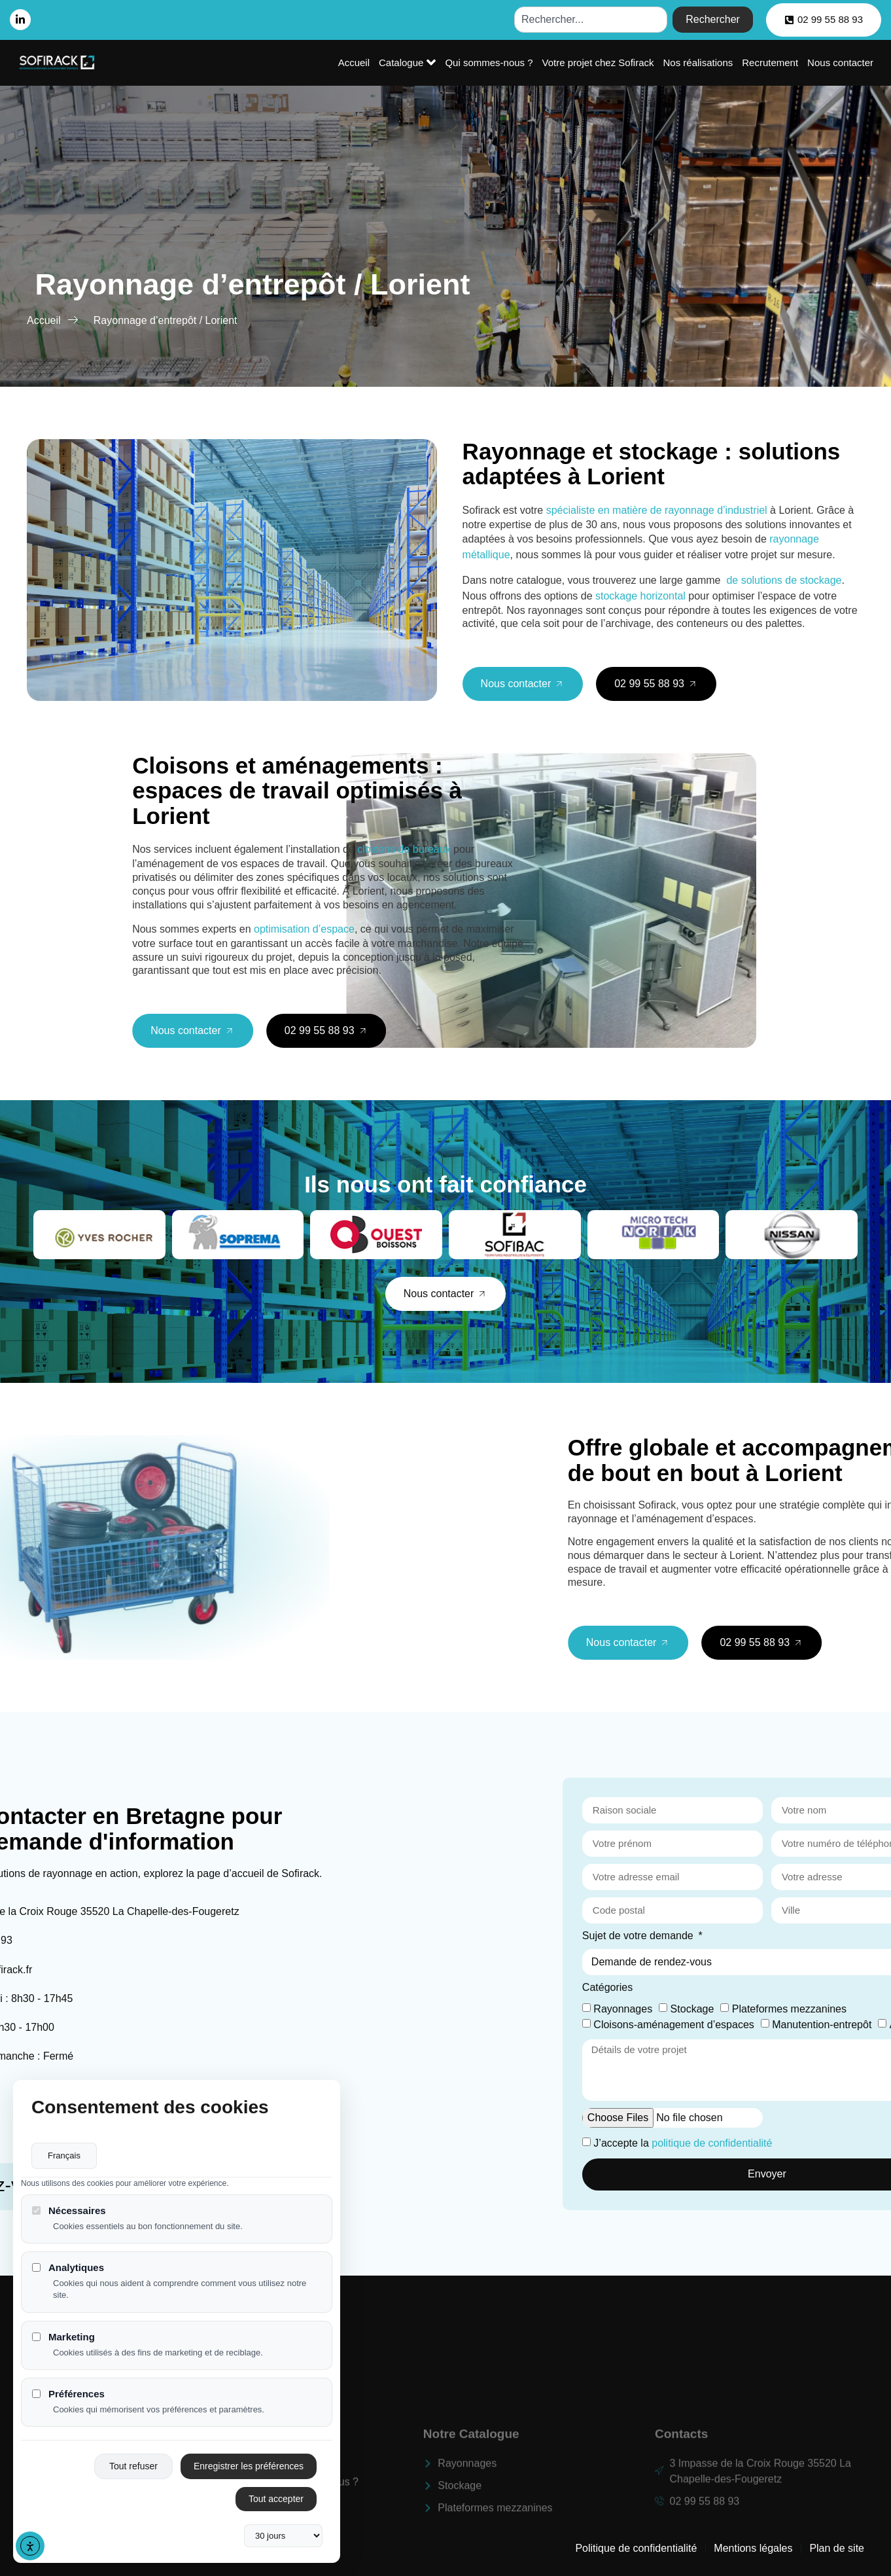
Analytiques (68, 2267)
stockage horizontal (640, 595)
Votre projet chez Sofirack (598, 62)
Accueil (354, 62)
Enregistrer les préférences (249, 2466)
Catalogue (407, 62)
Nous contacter (840, 62)
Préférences (68, 2394)
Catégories (781, 1987)
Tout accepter (276, 2499)
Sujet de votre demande (812, 1936)
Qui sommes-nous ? (489, 62)
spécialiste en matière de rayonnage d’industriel (656, 510)
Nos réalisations (698, 62)
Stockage (865, 2008)
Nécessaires (69, 2210)
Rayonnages (796, 2008)
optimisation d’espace (474, 929)
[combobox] (590, 20)
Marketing (63, 2337)
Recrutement (770, 62)
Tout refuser (133, 2466)
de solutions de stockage (783, 580)
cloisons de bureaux (573, 849)
